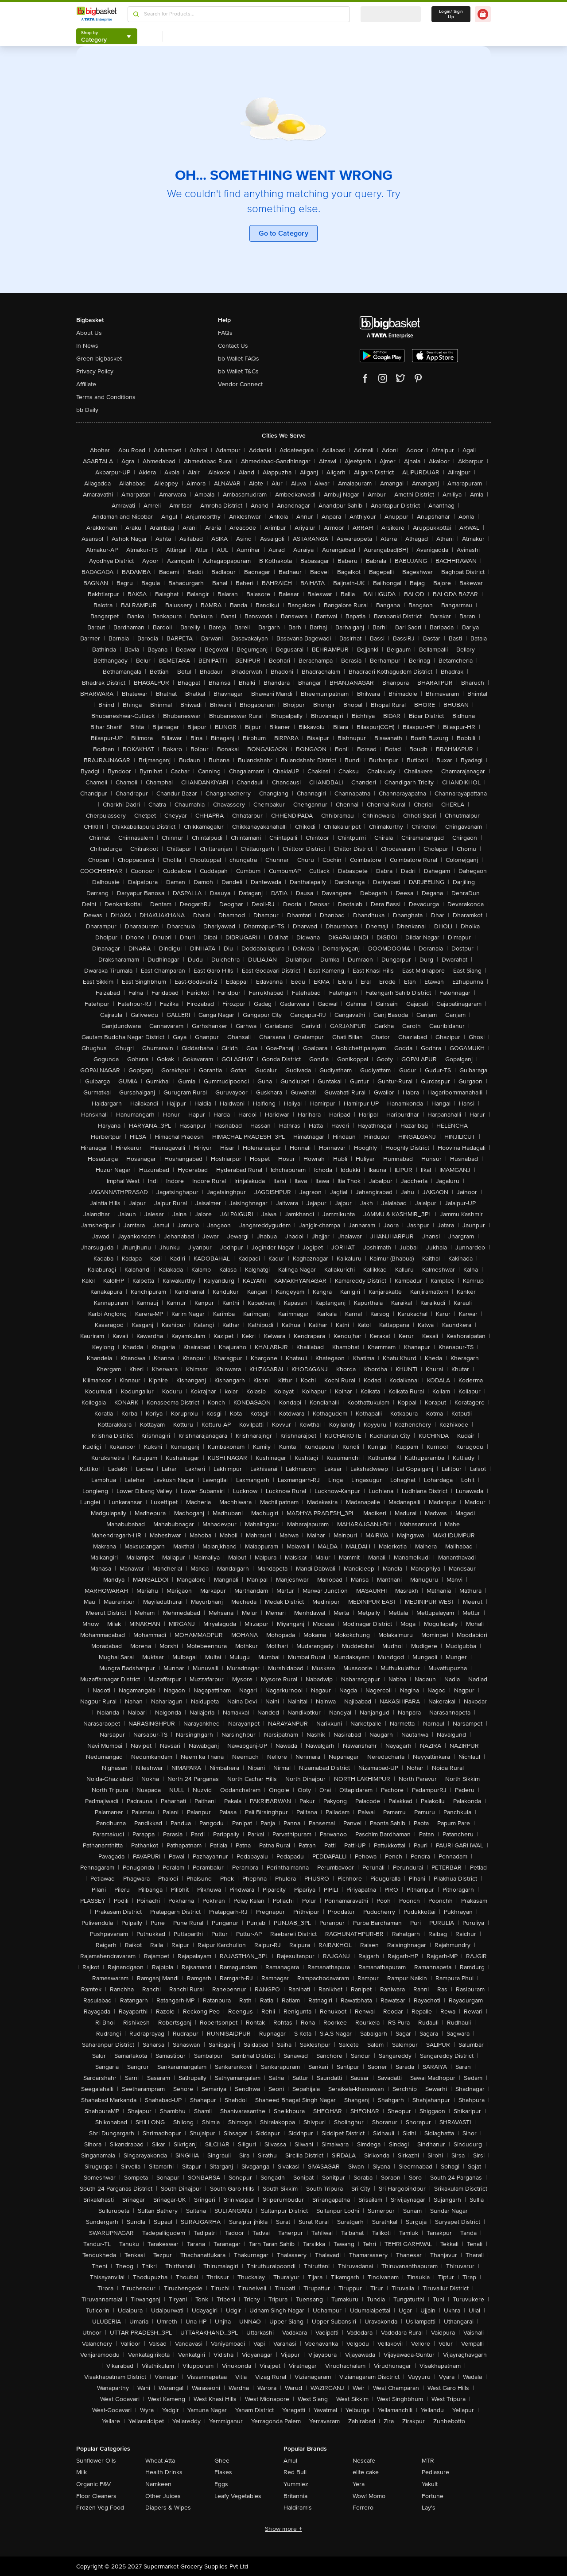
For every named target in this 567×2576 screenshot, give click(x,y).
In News (87, 345)
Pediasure (435, 2472)
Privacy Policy (94, 371)
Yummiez (296, 2484)
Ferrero (363, 2507)
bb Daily (87, 410)
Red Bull (295, 2472)
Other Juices (163, 2496)
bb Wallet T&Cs (238, 371)
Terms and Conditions (106, 397)
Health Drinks (164, 2472)
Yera (359, 2484)
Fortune (432, 2496)
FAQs (225, 333)
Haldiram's (298, 2507)
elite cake (366, 2472)
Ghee (221, 2460)
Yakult (430, 2484)
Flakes (223, 2472)
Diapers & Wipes (168, 2507)
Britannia (295, 2496)
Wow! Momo (369, 2496)
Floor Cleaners (96, 2496)
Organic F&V (93, 2484)
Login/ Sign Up (451, 14)
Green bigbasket (99, 358)
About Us (89, 333)
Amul (290, 2460)
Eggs (221, 2484)
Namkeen (158, 2484)
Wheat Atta (160, 2460)
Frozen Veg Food (100, 2507)
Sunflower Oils (96, 2460)
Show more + (283, 2529)
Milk (81, 2472)
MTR (428, 2460)
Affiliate (86, 384)
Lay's (428, 2507)
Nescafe (364, 2460)
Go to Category (283, 233)
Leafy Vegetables (237, 2496)
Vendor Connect (240, 384)
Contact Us (233, 345)
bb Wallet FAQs (238, 358)
